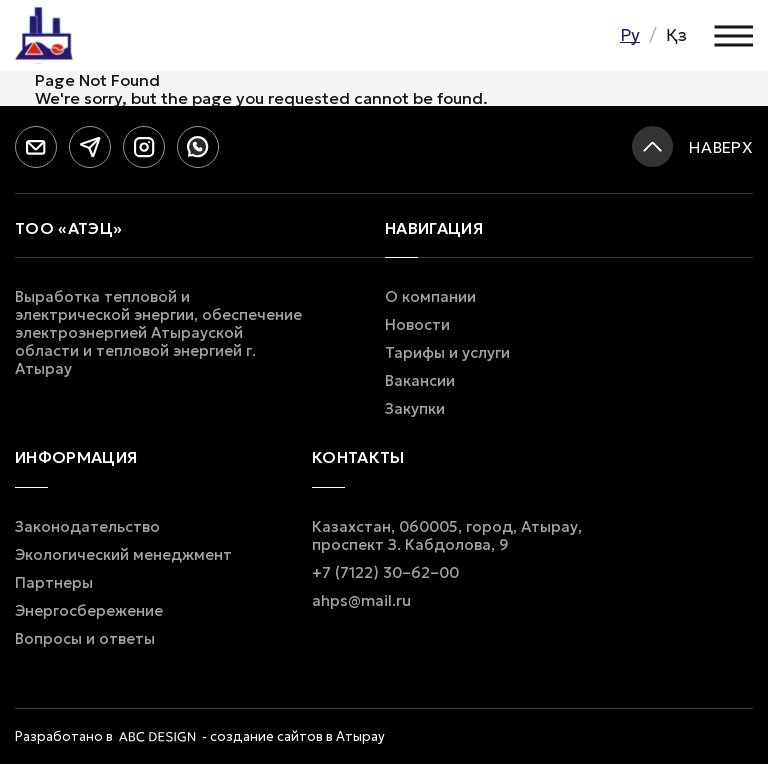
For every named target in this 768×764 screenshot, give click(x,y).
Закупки (415, 409)
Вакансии (420, 381)
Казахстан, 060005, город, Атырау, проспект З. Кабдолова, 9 (447, 536)
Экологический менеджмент (123, 555)
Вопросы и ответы (85, 639)
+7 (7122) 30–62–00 (385, 573)
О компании (430, 297)
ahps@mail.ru (361, 601)
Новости (417, 325)
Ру (630, 35)
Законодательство (87, 527)
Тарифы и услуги (447, 353)
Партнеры (54, 583)
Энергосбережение (89, 611)
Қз (676, 35)
